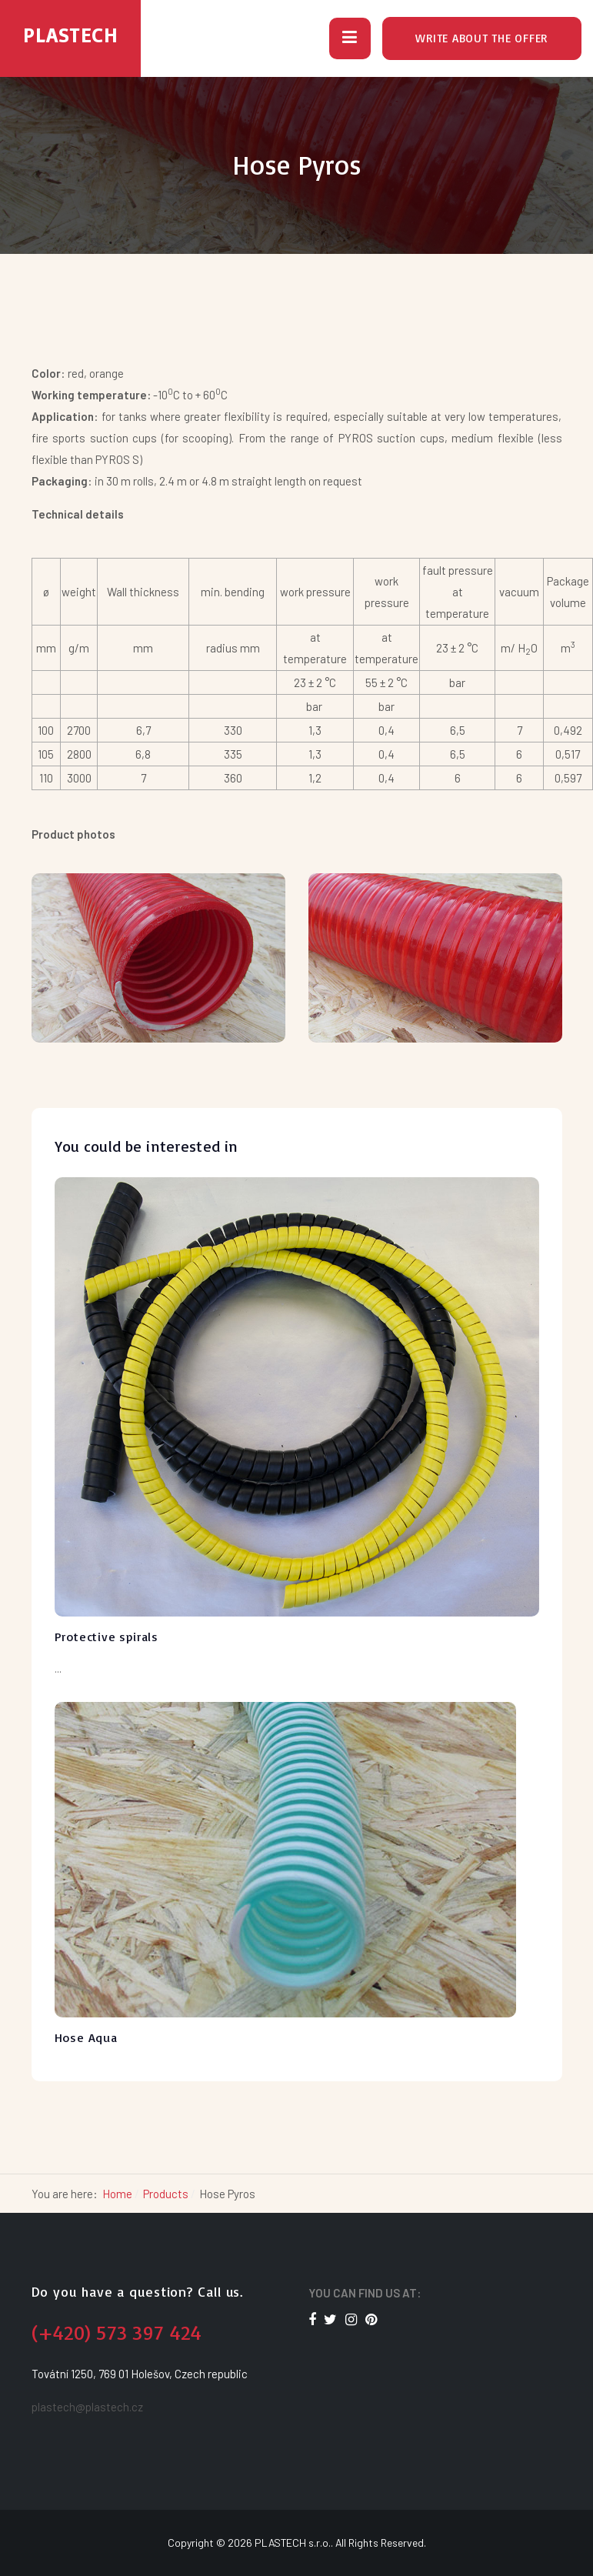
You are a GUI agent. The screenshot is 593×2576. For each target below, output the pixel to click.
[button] (350, 38)
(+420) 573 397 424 (117, 2332)
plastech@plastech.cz (87, 2407)
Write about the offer (481, 38)
